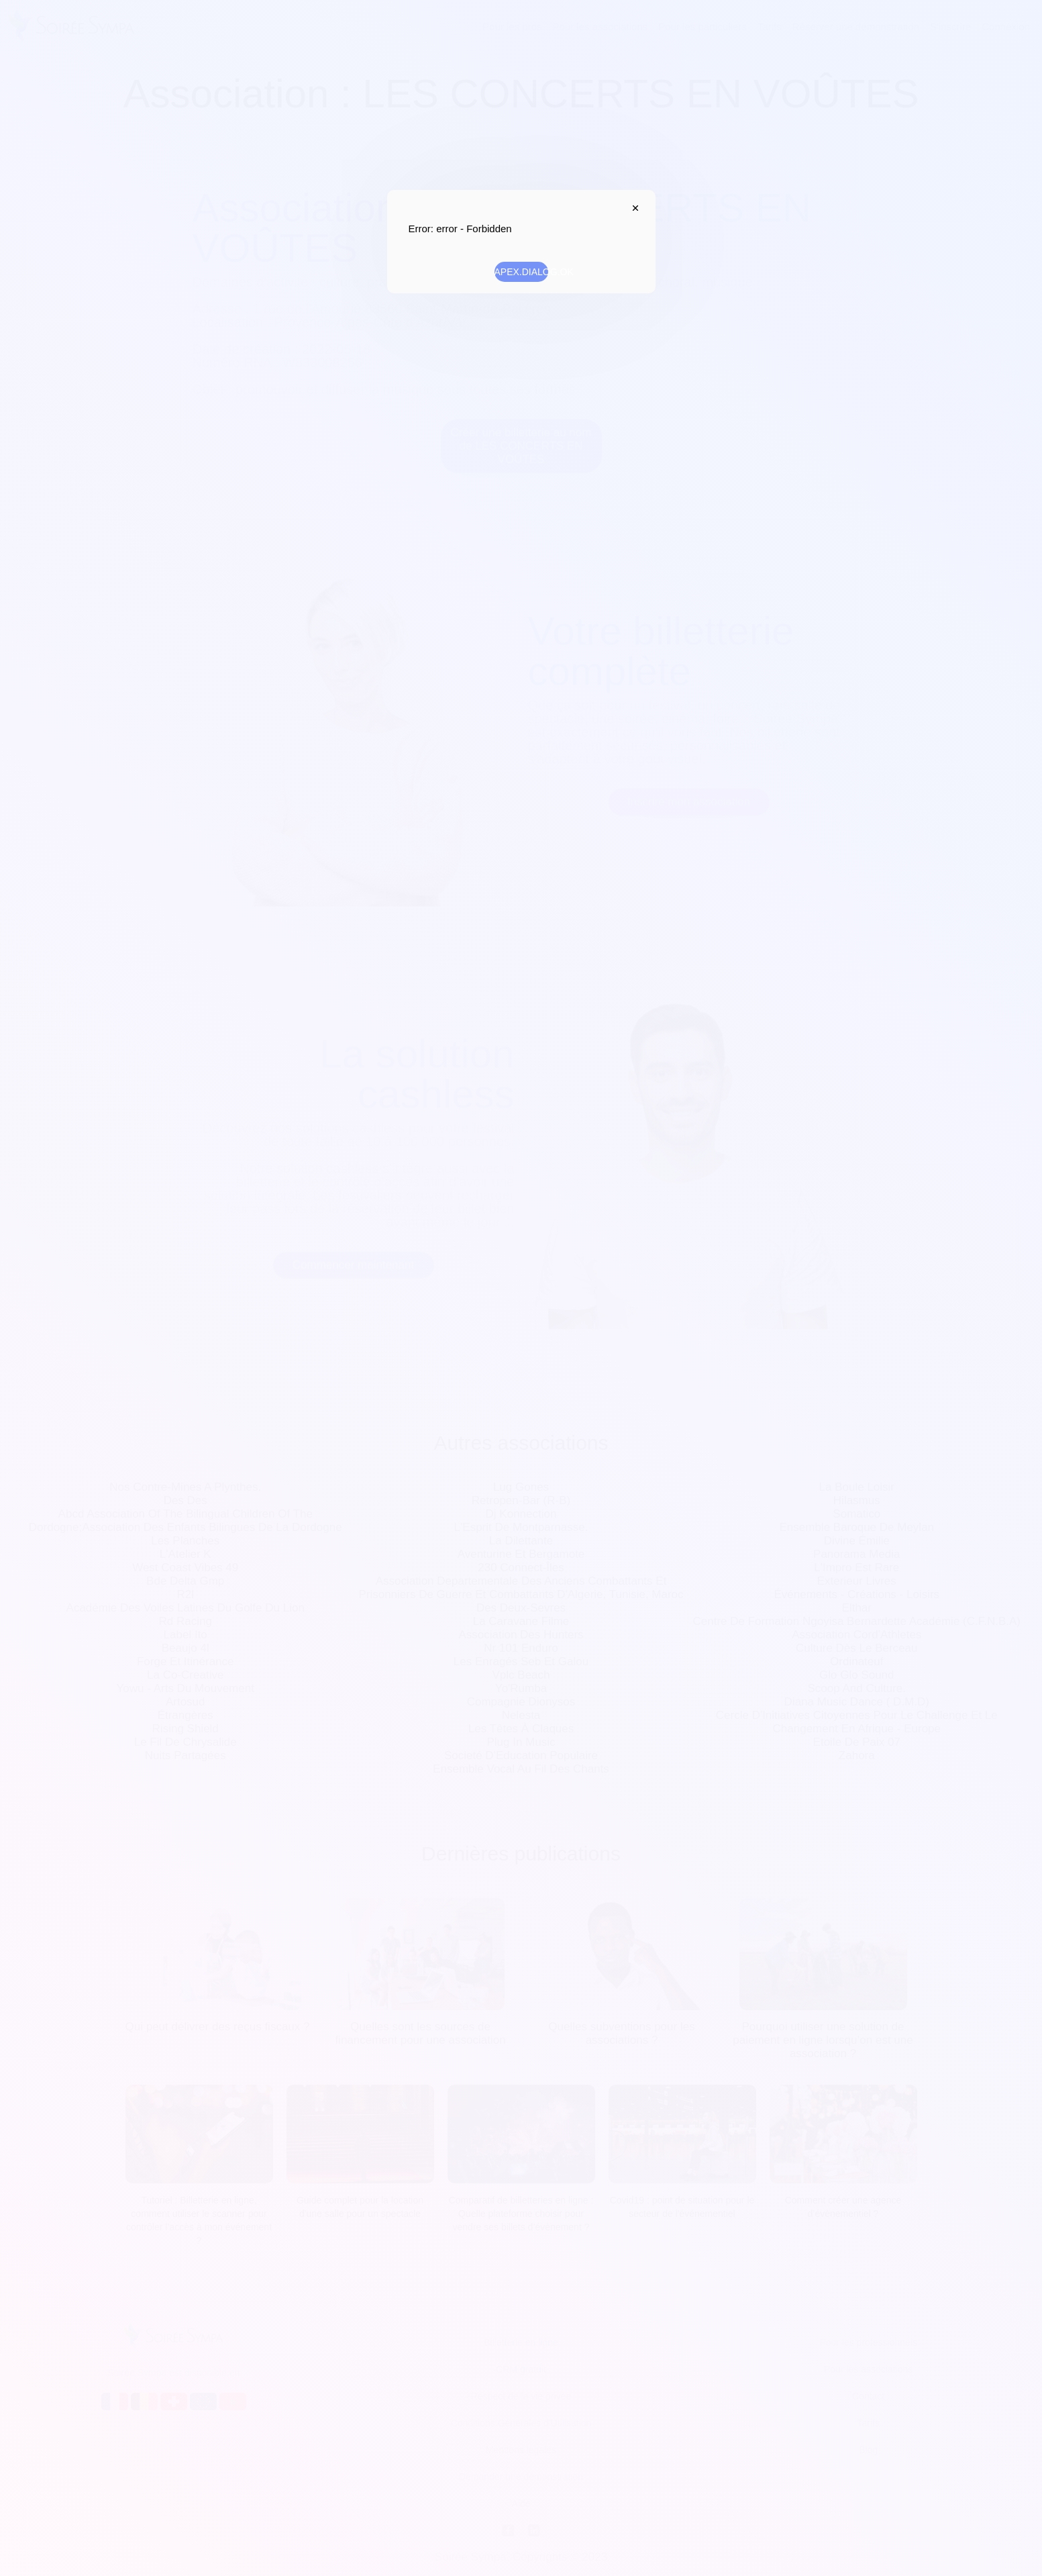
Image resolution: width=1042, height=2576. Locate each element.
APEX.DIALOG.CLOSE (632, 208)
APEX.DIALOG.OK (521, 271)
